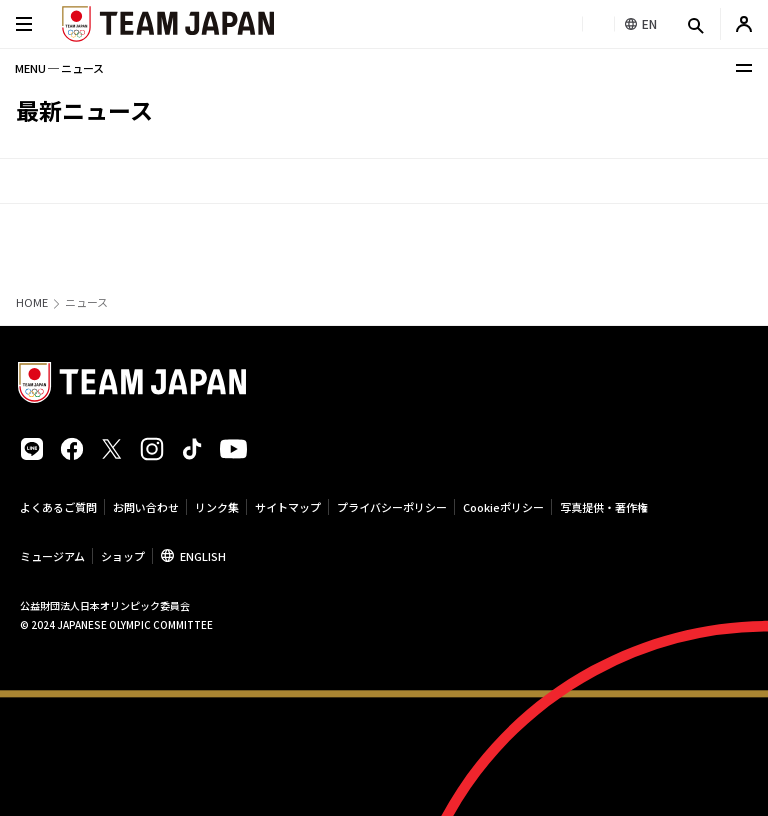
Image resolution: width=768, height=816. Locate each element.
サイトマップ (288, 507)
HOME (32, 302)
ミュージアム (52, 556)
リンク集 (217, 507)
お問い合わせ (146, 507)
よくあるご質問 (58, 507)
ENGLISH (203, 556)
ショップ (123, 556)
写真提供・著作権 (604, 507)
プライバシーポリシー (392, 507)
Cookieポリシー (503, 507)
